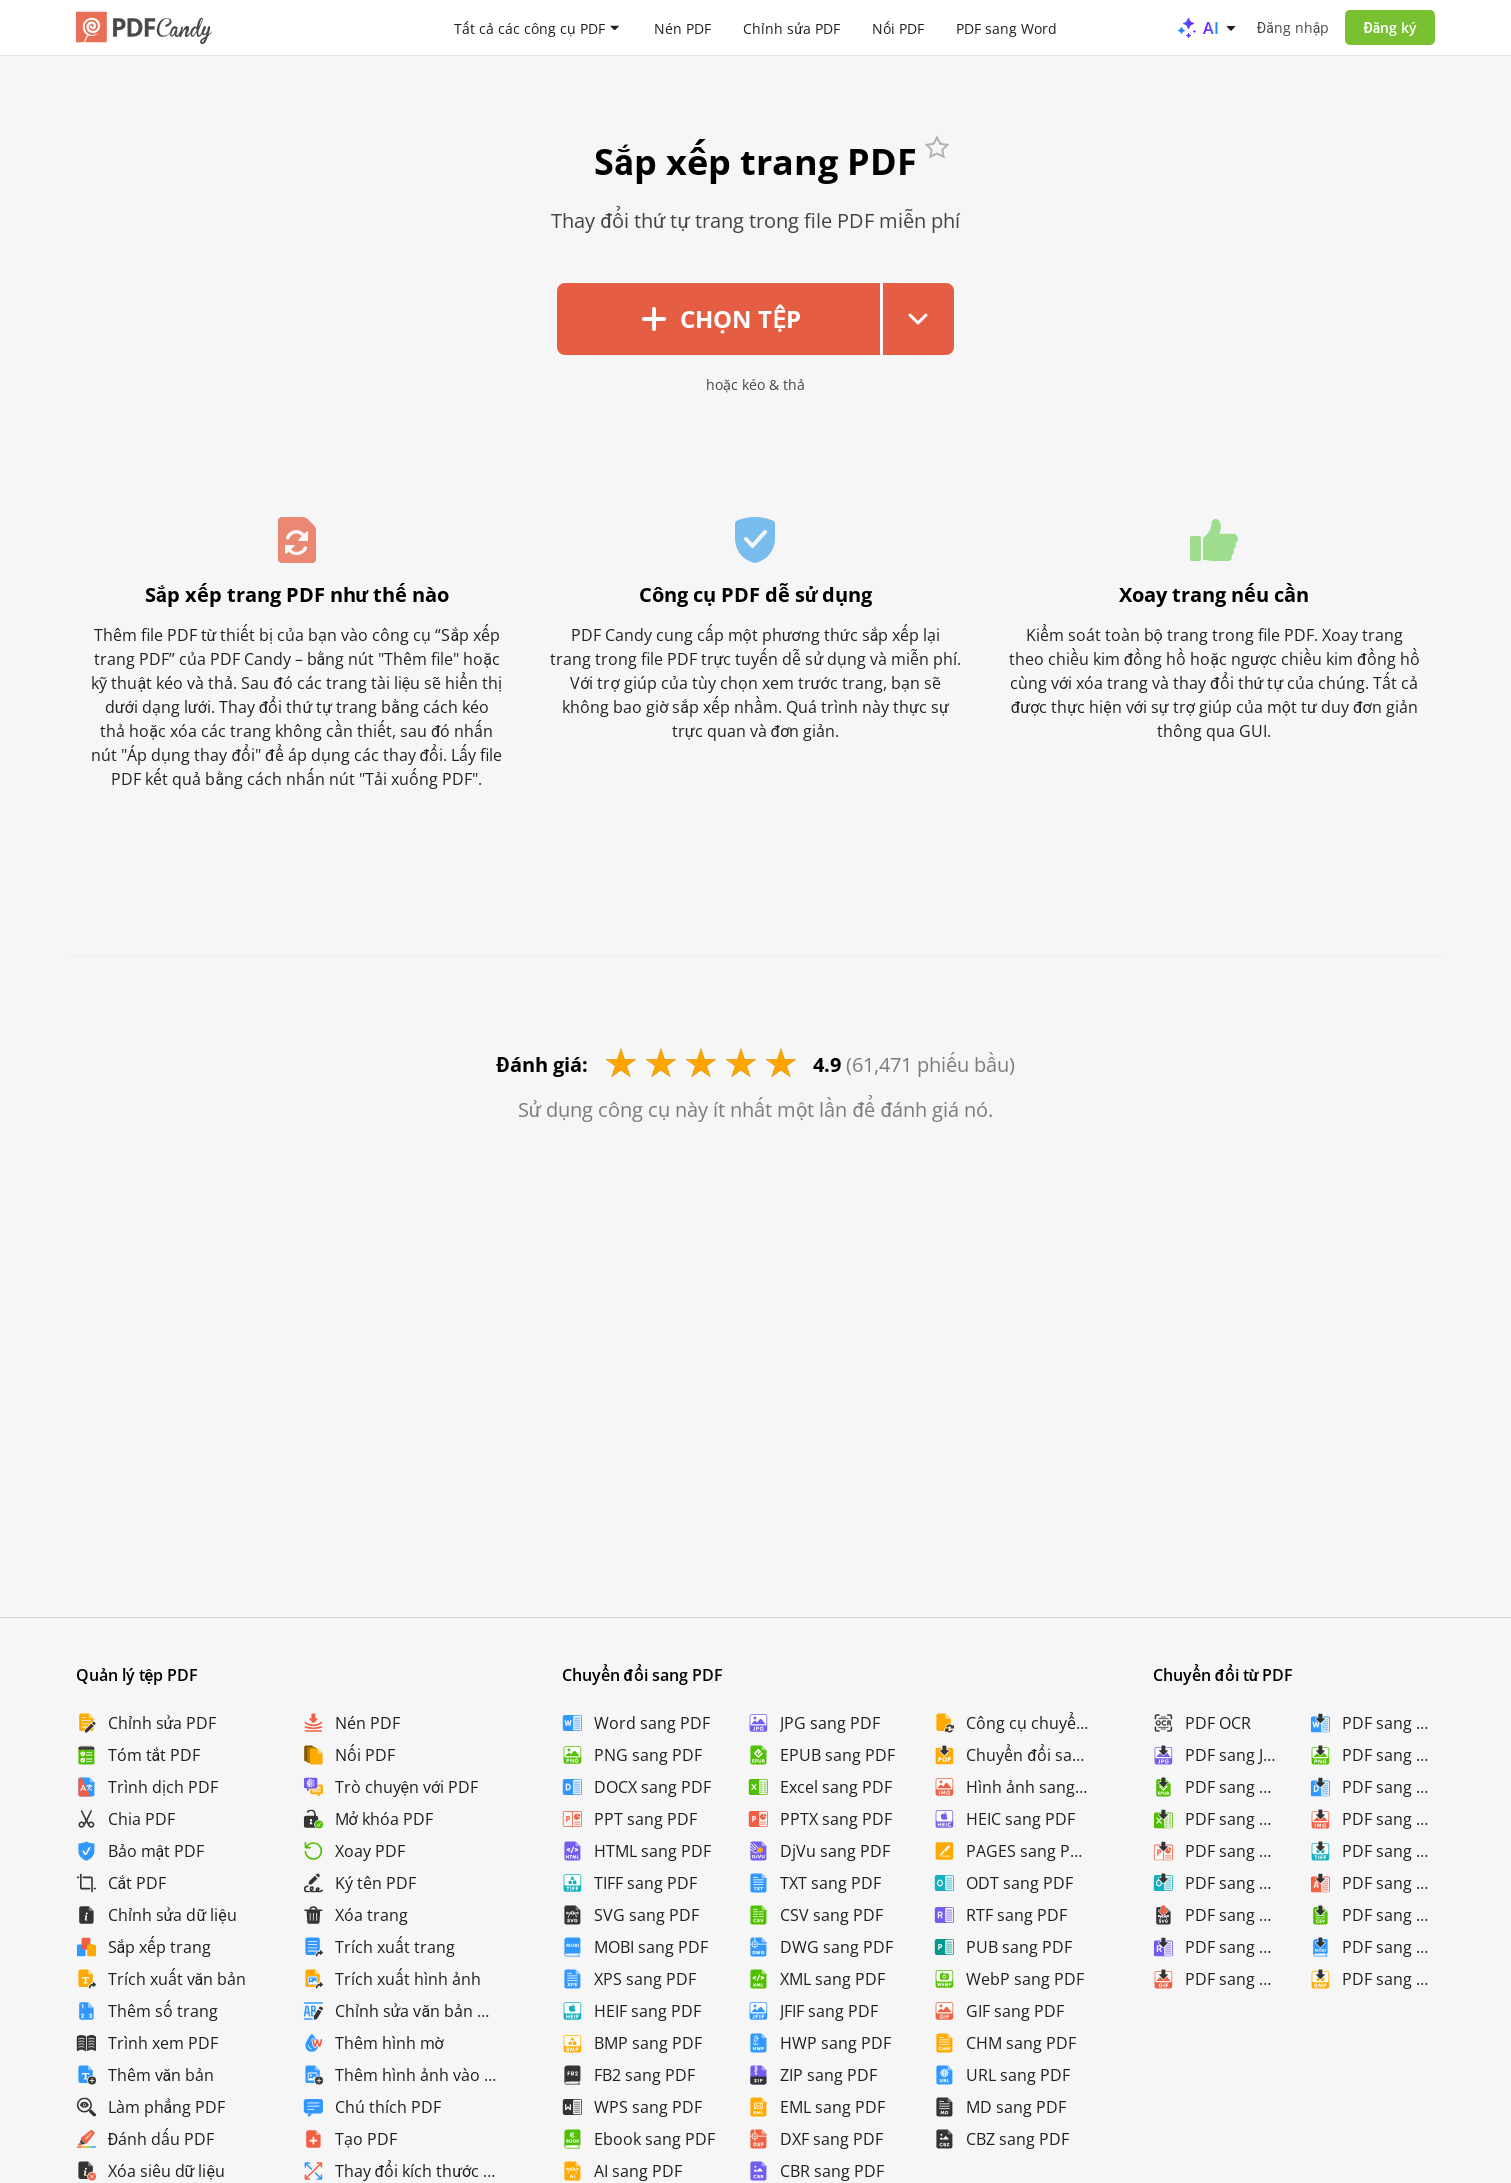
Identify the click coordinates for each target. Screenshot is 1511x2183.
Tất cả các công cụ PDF (529, 27)
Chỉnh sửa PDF (791, 27)
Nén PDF (682, 27)
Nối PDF (898, 27)
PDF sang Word (1006, 27)
